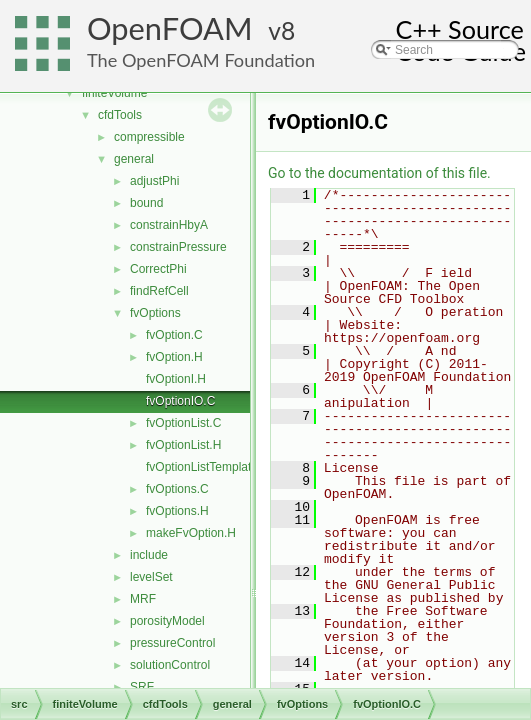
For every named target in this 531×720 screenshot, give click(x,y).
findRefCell (159, 291)
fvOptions (155, 313)
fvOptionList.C (183, 423)
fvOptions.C (177, 489)
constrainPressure (178, 247)
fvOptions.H (177, 511)
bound (146, 203)
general (134, 159)
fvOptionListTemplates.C (211, 467)
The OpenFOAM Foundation (201, 60)
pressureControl (172, 643)
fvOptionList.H (183, 445)
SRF (142, 687)
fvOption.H (174, 357)
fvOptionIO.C (180, 401)
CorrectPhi (158, 269)
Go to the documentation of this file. (379, 173)
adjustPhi (154, 181)
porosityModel (167, 621)
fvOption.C (174, 335)
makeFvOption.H (191, 533)
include (149, 555)
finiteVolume (114, 93)
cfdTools (120, 115)
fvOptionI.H (176, 379)
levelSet (151, 577)
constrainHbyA (169, 225)
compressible (149, 137)
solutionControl (170, 665)
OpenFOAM (170, 28)
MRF (143, 599)
